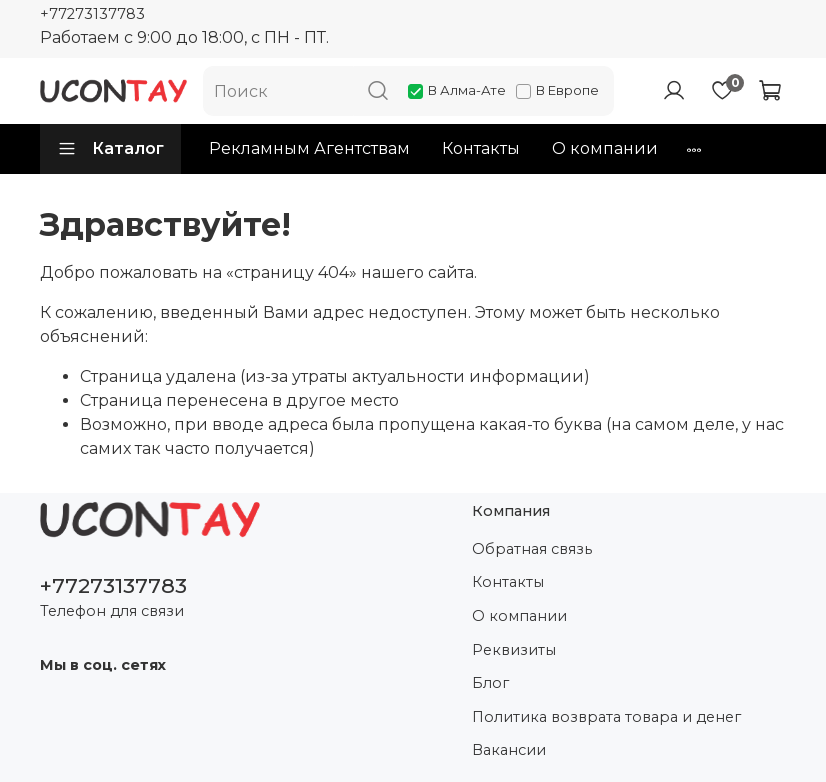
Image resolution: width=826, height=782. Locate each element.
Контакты (481, 148)
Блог (490, 683)
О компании (605, 148)
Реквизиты (514, 650)
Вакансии (509, 750)
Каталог (110, 149)
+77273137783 (92, 14)
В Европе (557, 90)
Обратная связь (532, 549)
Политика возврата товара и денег (606, 717)
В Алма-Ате (457, 90)
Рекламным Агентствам (309, 148)
